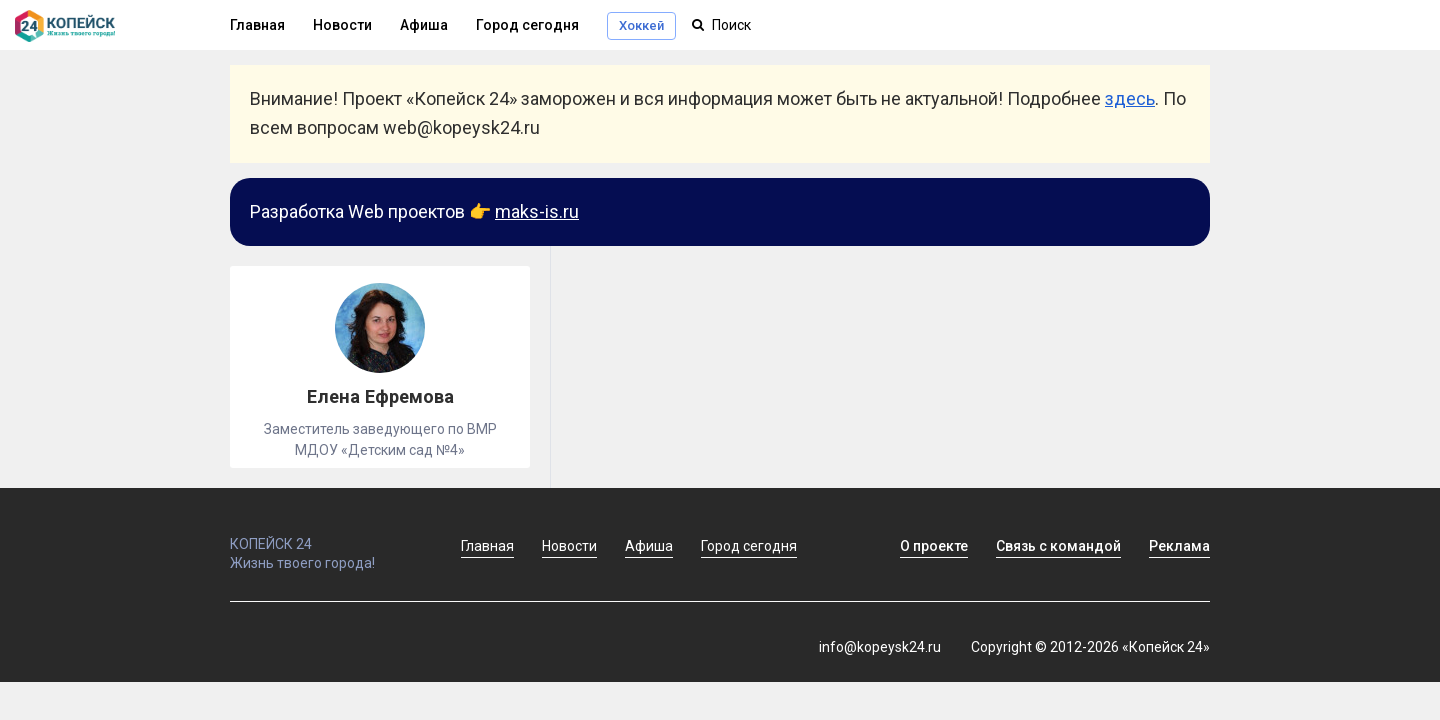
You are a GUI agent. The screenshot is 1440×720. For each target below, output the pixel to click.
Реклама (1179, 546)
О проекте (934, 546)
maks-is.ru (537, 211)
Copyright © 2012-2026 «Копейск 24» (1090, 647)
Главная (257, 25)
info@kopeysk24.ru (880, 647)
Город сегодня (527, 25)
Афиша (424, 25)
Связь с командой (1058, 546)
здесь (1130, 98)
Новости (342, 25)
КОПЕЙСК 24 (324, 535)
